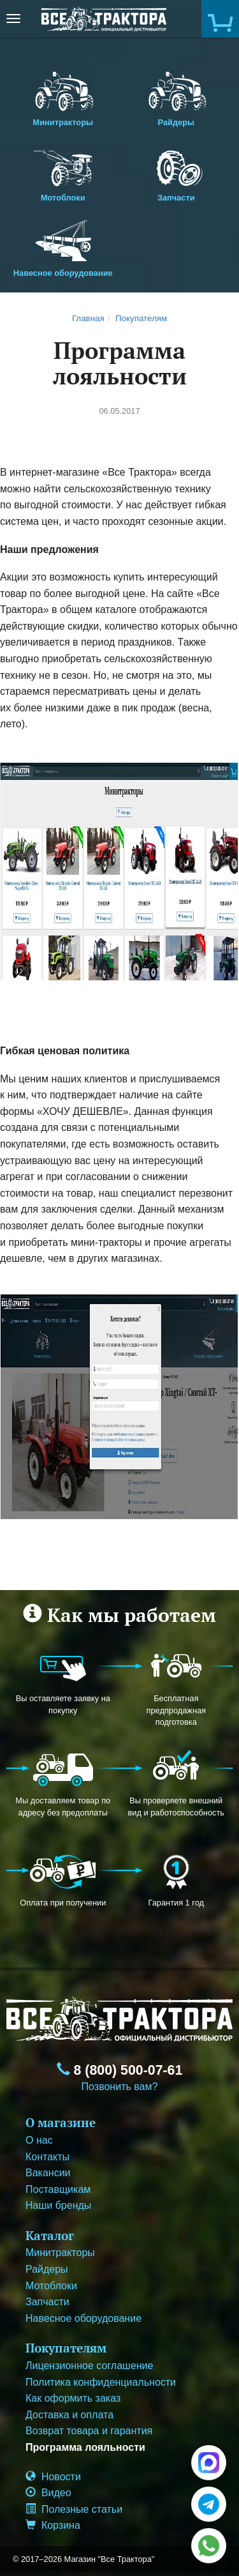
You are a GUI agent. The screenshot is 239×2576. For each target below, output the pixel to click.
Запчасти (176, 171)
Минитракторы (63, 96)
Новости (53, 2476)
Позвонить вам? (120, 2086)
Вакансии (48, 2172)
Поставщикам (58, 2189)
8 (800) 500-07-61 (120, 2070)
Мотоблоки (63, 171)
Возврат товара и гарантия (88, 2430)
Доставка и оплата (69, 2414)
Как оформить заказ (72, 2398)
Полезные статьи (73, 2509)
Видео (48, 2492)
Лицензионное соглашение (89, 2365)
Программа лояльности (85, 2447)
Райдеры (176, 96)
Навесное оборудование (63, 247)
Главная (88, 318)
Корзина (52, 2525)
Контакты (47, 2156)
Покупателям (141, 318)
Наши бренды (58, 2205)
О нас (39, 2140)
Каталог (49, 2235)
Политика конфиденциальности (100, 2382)
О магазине (60, 2122)
